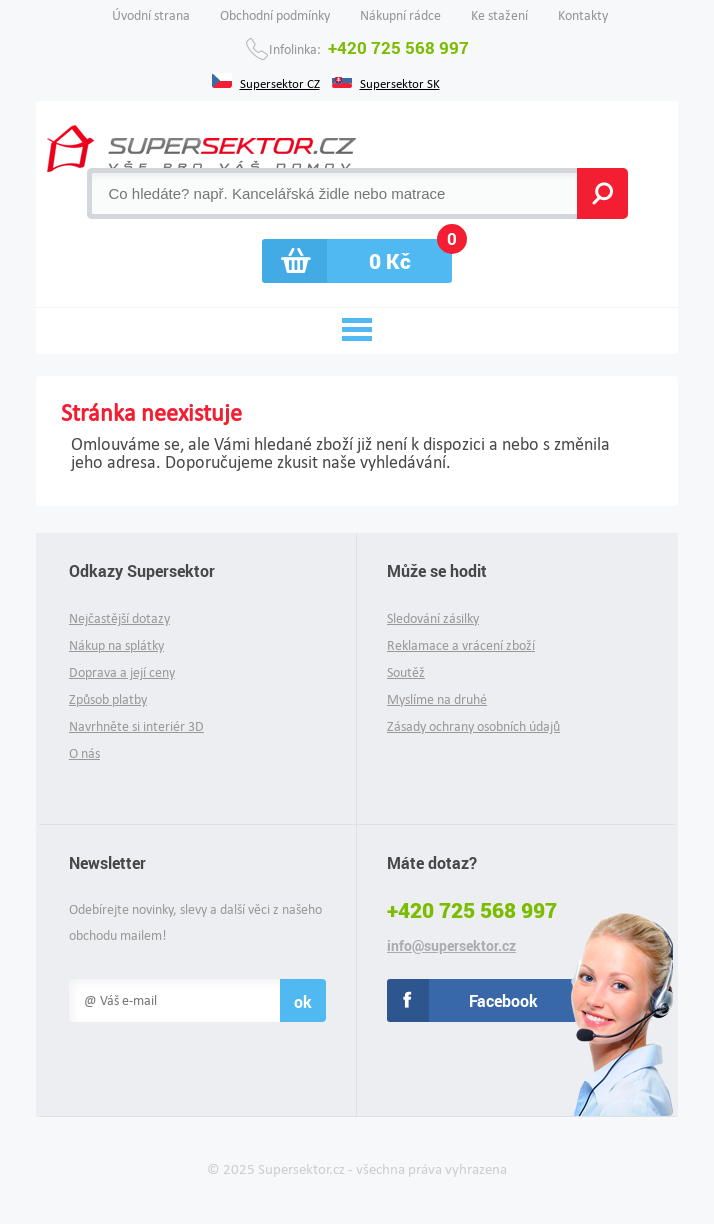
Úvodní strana (151, 15)
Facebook (503, 1000)
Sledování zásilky (433, 618)
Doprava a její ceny (122, 672)
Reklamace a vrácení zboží (461, 645)
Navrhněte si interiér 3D (136, 726)
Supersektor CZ (280, 82)
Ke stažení (499, 15)
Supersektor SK (400, 82)
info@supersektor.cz (451, 946)
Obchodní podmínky (275, 15)
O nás (84, 753)
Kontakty (583, 15)
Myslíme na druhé (437, 699)
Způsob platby (108, 699)
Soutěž (406, 672)
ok (303, 1001)
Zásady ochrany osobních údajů (473, 726)
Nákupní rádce (400, 15)
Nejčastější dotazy (119, 618)
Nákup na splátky (116, 645)
